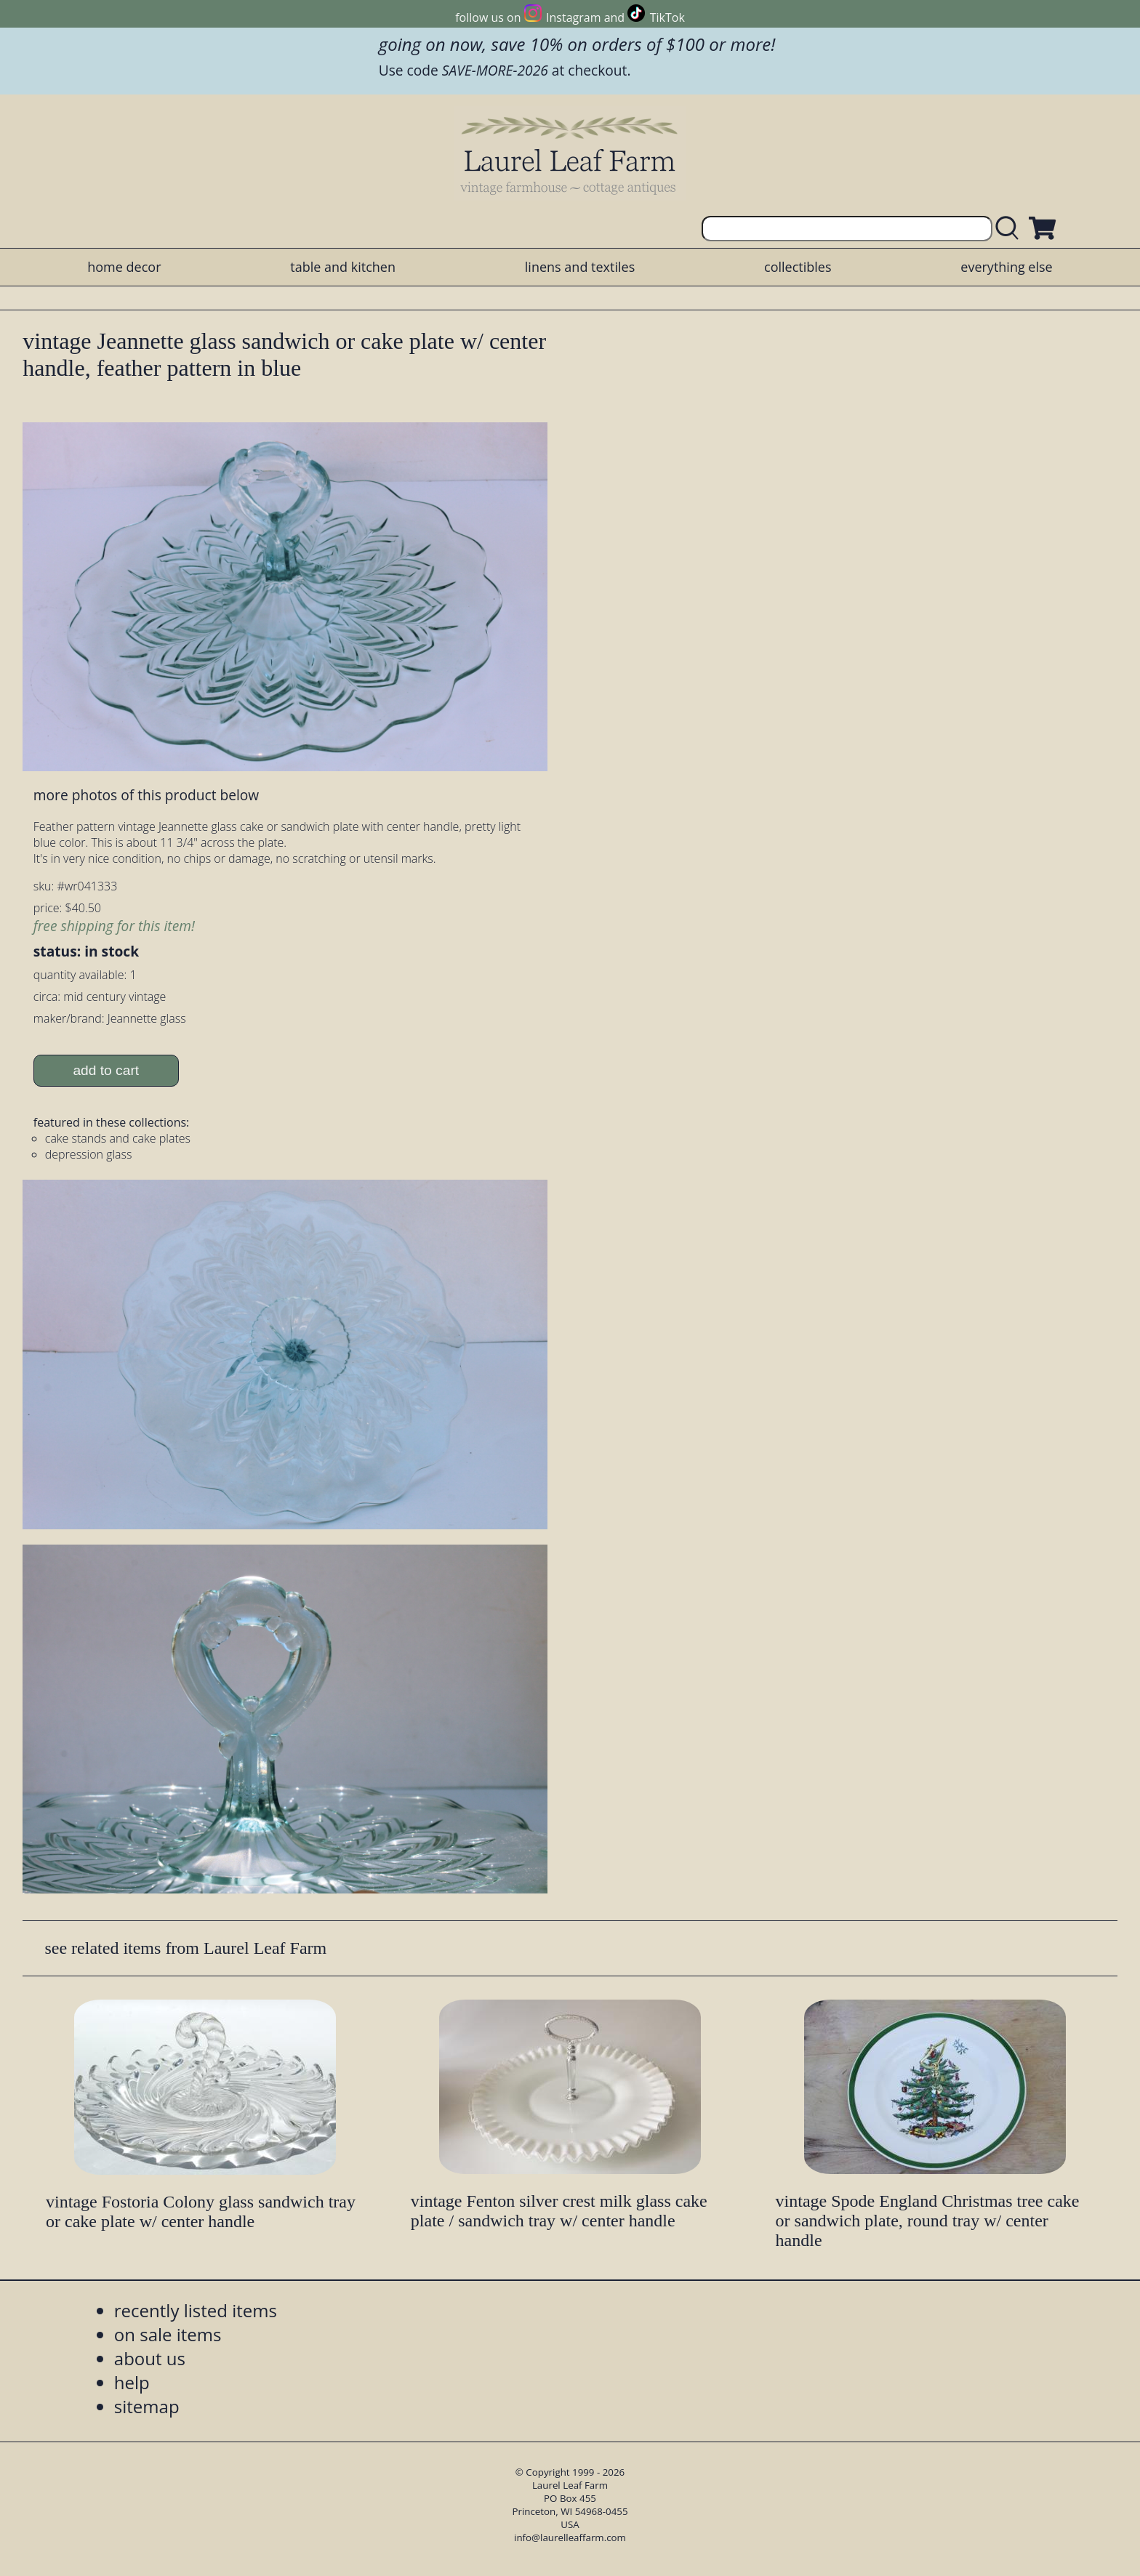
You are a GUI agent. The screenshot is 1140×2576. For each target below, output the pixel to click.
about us (149, 2358)
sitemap (147, 2406)
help (132, 2382)
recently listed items (195, 2310)
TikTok (667, 17)
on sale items (168, 2334)
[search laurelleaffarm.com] (1010, 228)
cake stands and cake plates (117, 1138)
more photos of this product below (146, 795)
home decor (124, 266)
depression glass (88, 1154)
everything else (1006, 266)
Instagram (573, 17)
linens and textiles (580, 266)
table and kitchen (343, 266)
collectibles (797, 266)
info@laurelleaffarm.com (570, 2537)
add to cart (106, 1070)
